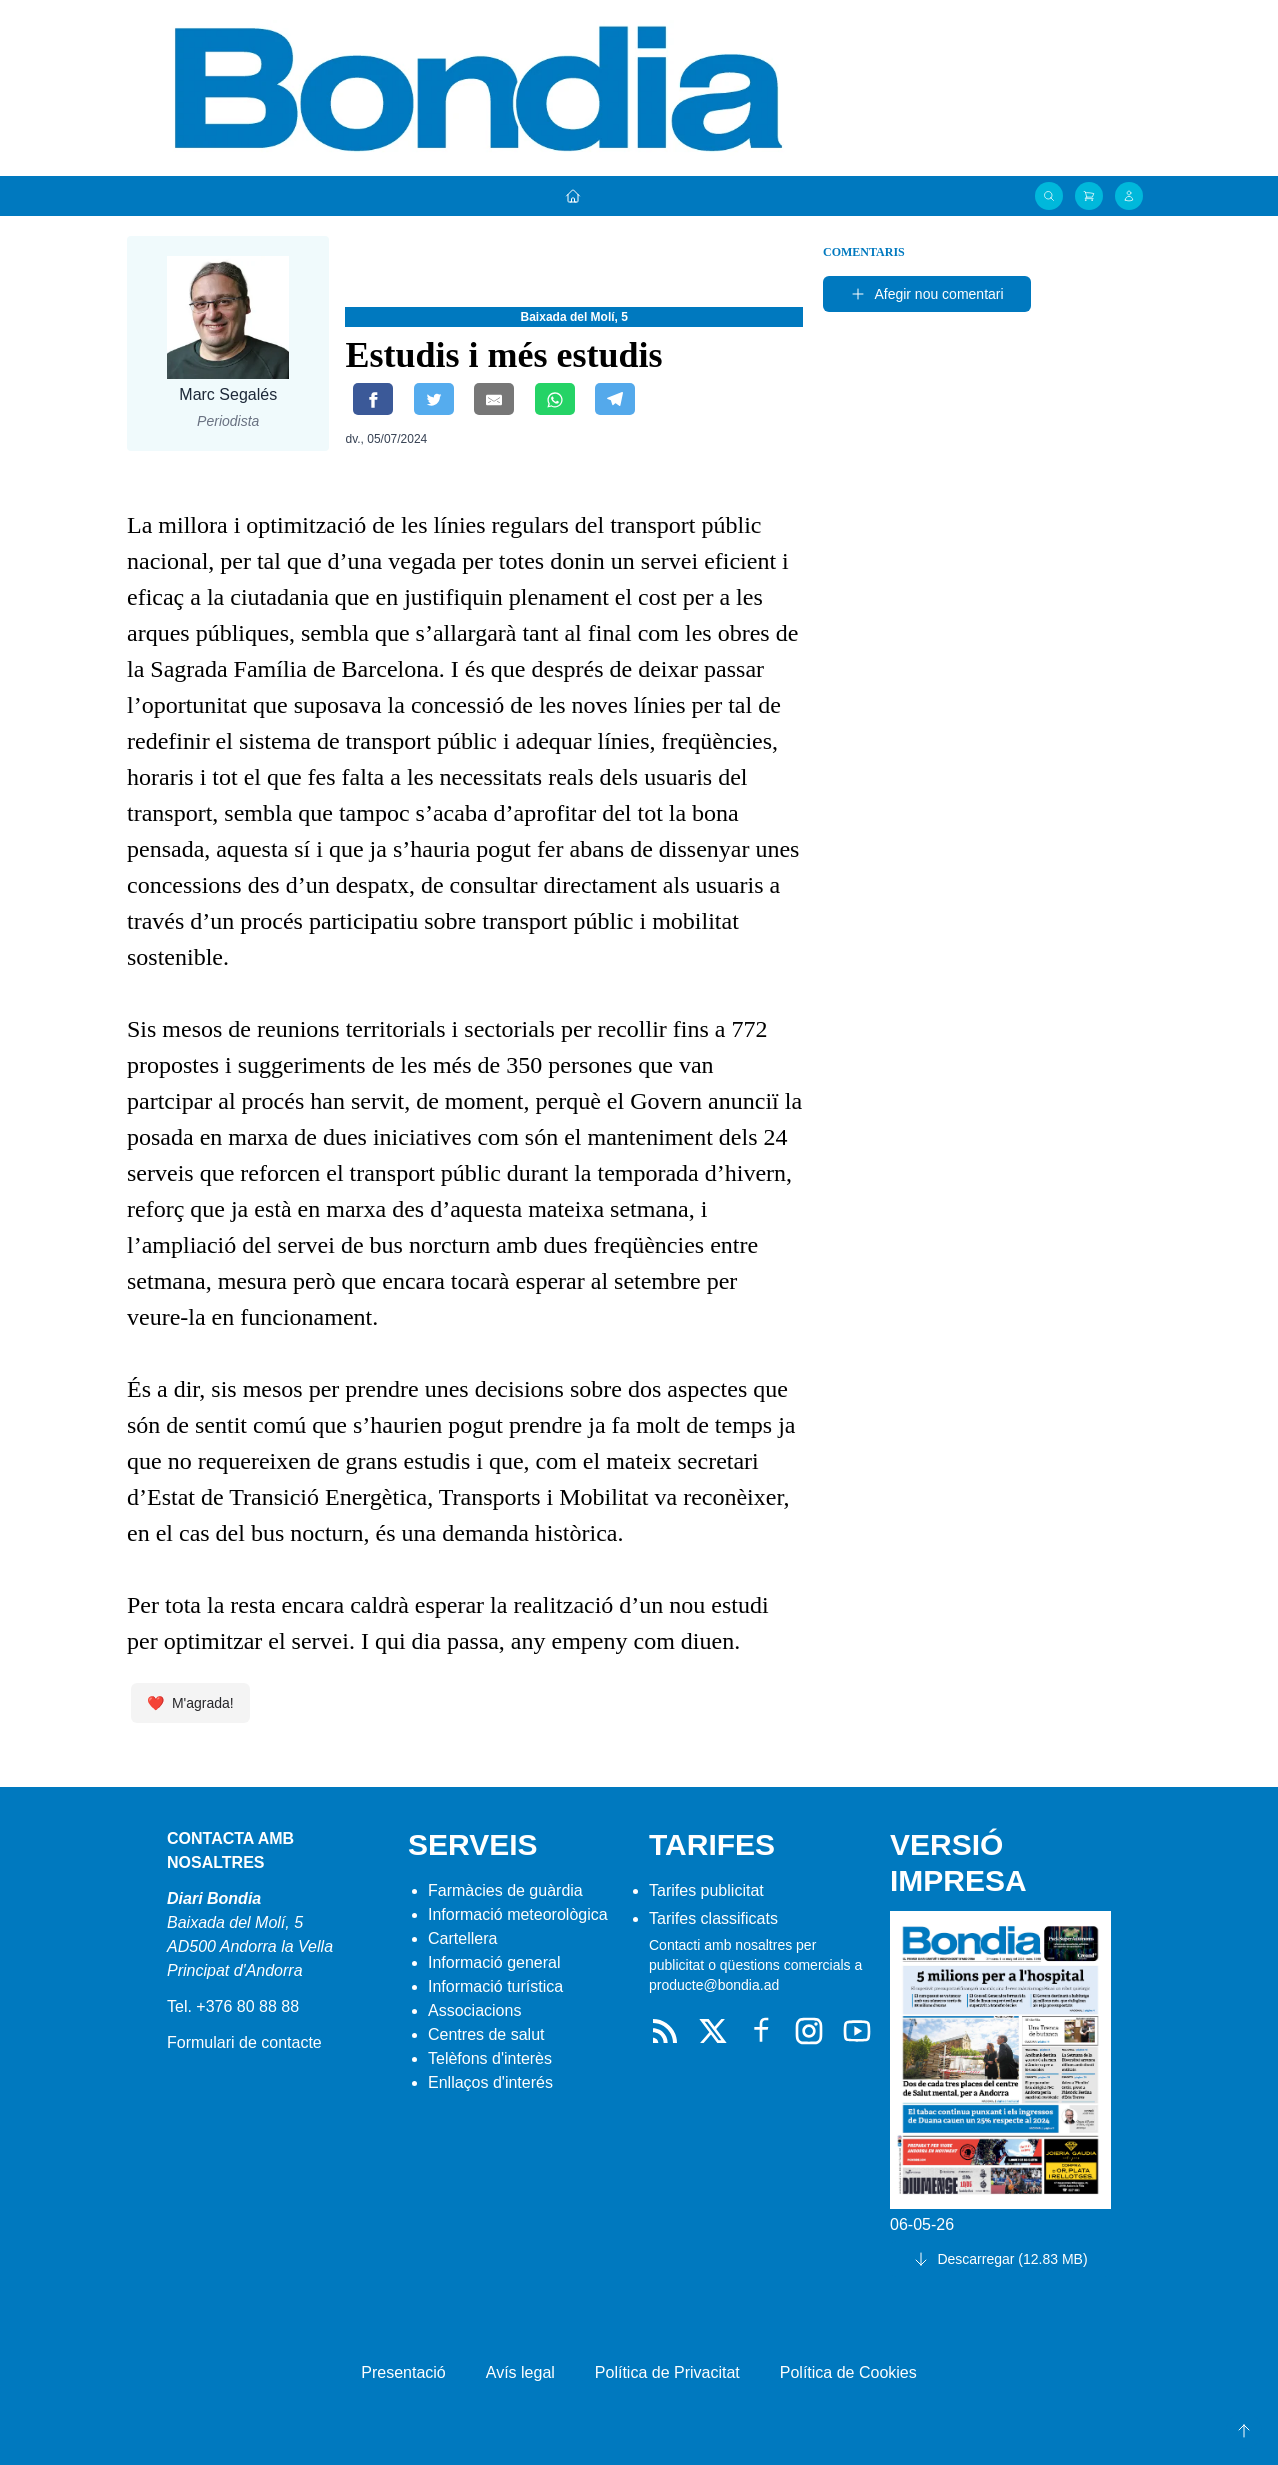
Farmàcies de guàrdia (505, 1890)
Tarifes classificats (713, 1918)
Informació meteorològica (518, 1914)
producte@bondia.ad (714, 1985)
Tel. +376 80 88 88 (233, 2006)
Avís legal (520, 2372)
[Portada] (573, 196)
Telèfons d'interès (490, 2058)
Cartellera (462, 1938)
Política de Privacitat (667, 2372)
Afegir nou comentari (926, 294)
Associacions (474, 2010)
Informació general (494, 1962)
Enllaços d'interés (490, 2082)
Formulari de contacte (244, 2042)
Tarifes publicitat (706, 1890)
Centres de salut (486, 2034)
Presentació (403, 2372)
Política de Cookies (848, 2372)
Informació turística (495, 1986)
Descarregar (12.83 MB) (1000, 2259)
